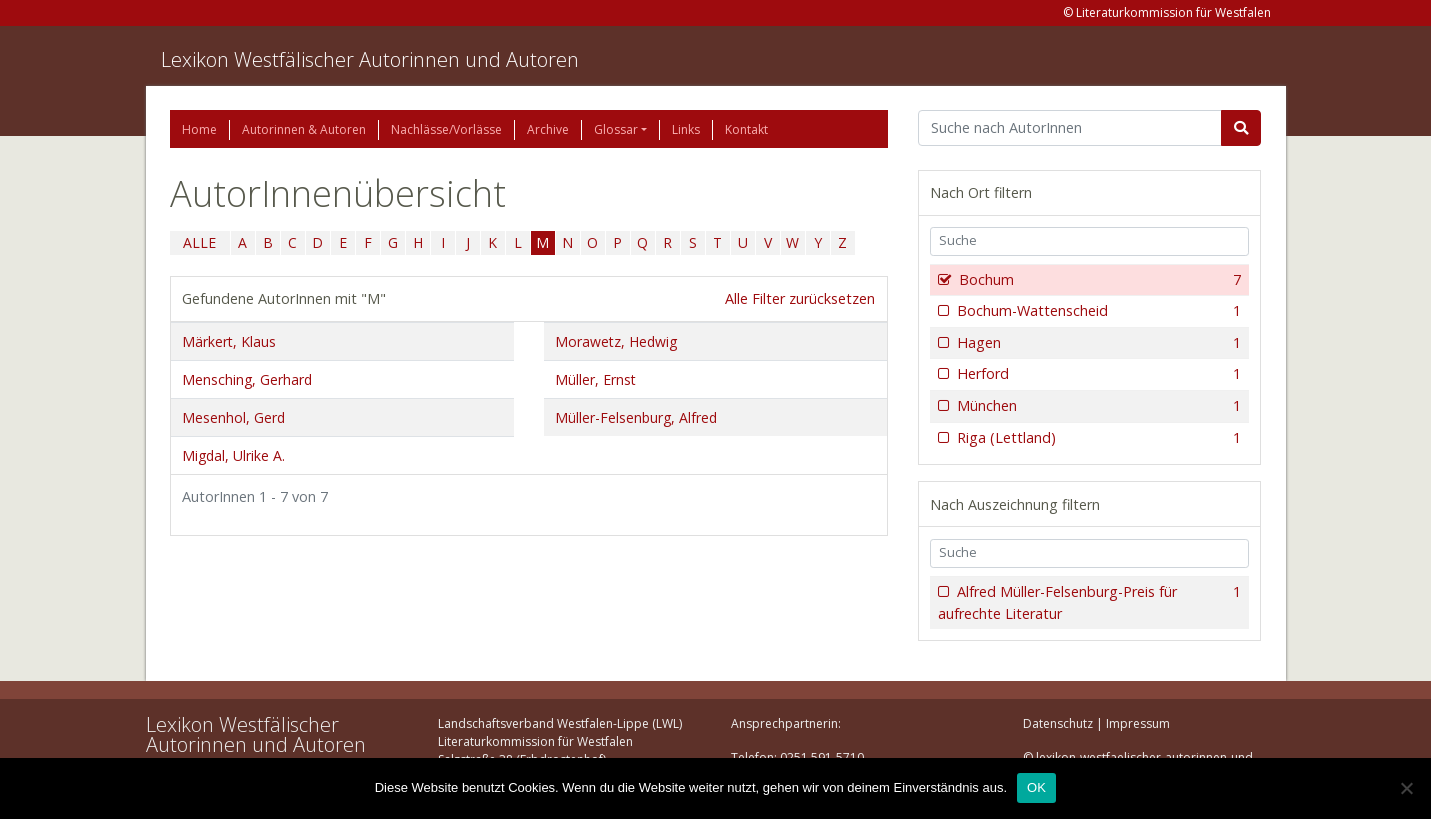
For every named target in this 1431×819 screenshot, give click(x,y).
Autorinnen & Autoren (304, 129)
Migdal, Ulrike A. (233, 455)
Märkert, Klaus (229, 341)
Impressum (1138, 723)
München (1097, 406)
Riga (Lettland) (1097, 438)
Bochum (1098, 280)
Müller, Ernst (595, 379)
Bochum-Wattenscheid (1097, 311)
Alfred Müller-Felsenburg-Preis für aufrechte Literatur (1090, 602)
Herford (1097, 374)
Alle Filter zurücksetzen (800, 298)
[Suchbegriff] (1070, 128)
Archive (548, 129)
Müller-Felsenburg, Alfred (636, 417)
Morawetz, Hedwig (616, 341)
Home (199, 129)
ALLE (199, 242)
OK (1036, 787)
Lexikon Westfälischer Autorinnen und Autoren (370, 59)
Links (686, 129)
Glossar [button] (616, 129)
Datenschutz (1058, 723)
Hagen (1097, 343)
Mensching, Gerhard (247, 379)
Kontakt (746, 129)
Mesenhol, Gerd (233, 417)
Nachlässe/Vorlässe (446, 129)
